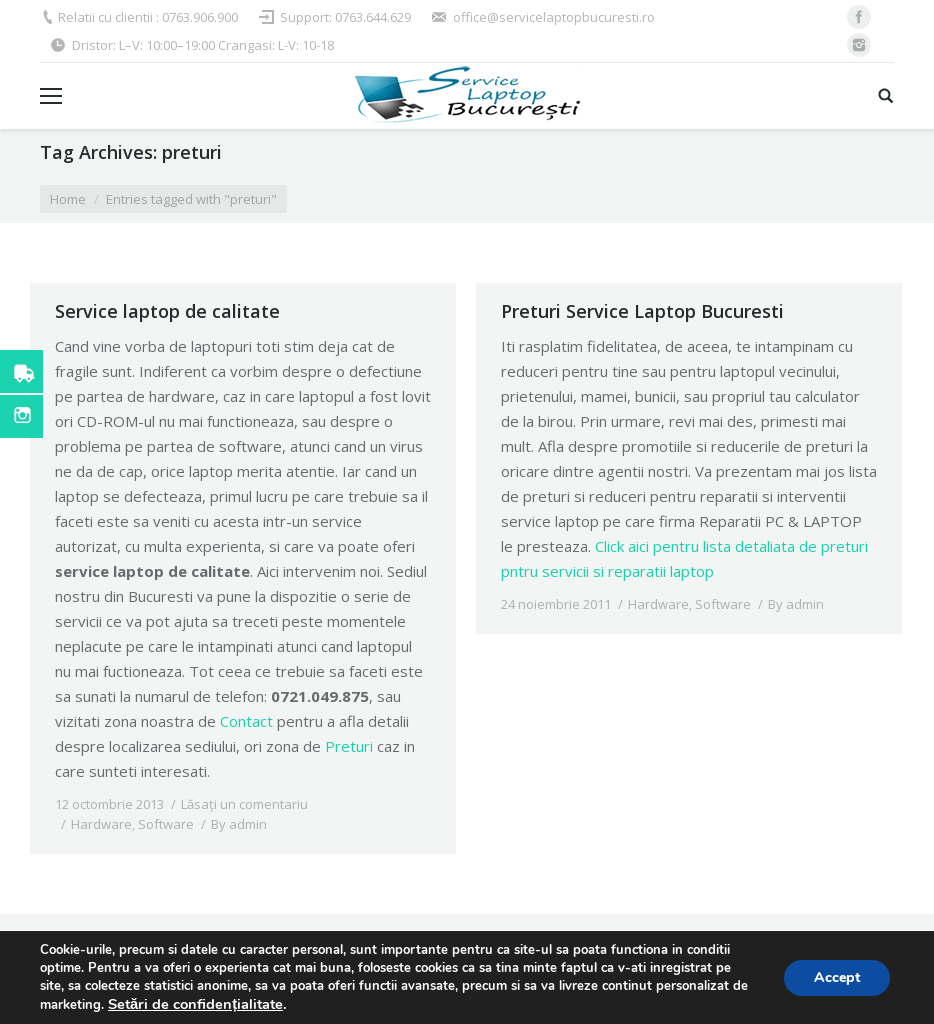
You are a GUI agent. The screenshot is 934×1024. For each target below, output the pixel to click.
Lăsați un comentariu (244, 804)
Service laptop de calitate (167, 311)
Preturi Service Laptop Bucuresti (642, 311)
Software (166, 824)
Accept (837, 977)
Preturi (349, 746)
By (239, 824)
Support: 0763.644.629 (345, 17)
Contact (246, 721)
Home (68, 199)
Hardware (101, 824)
